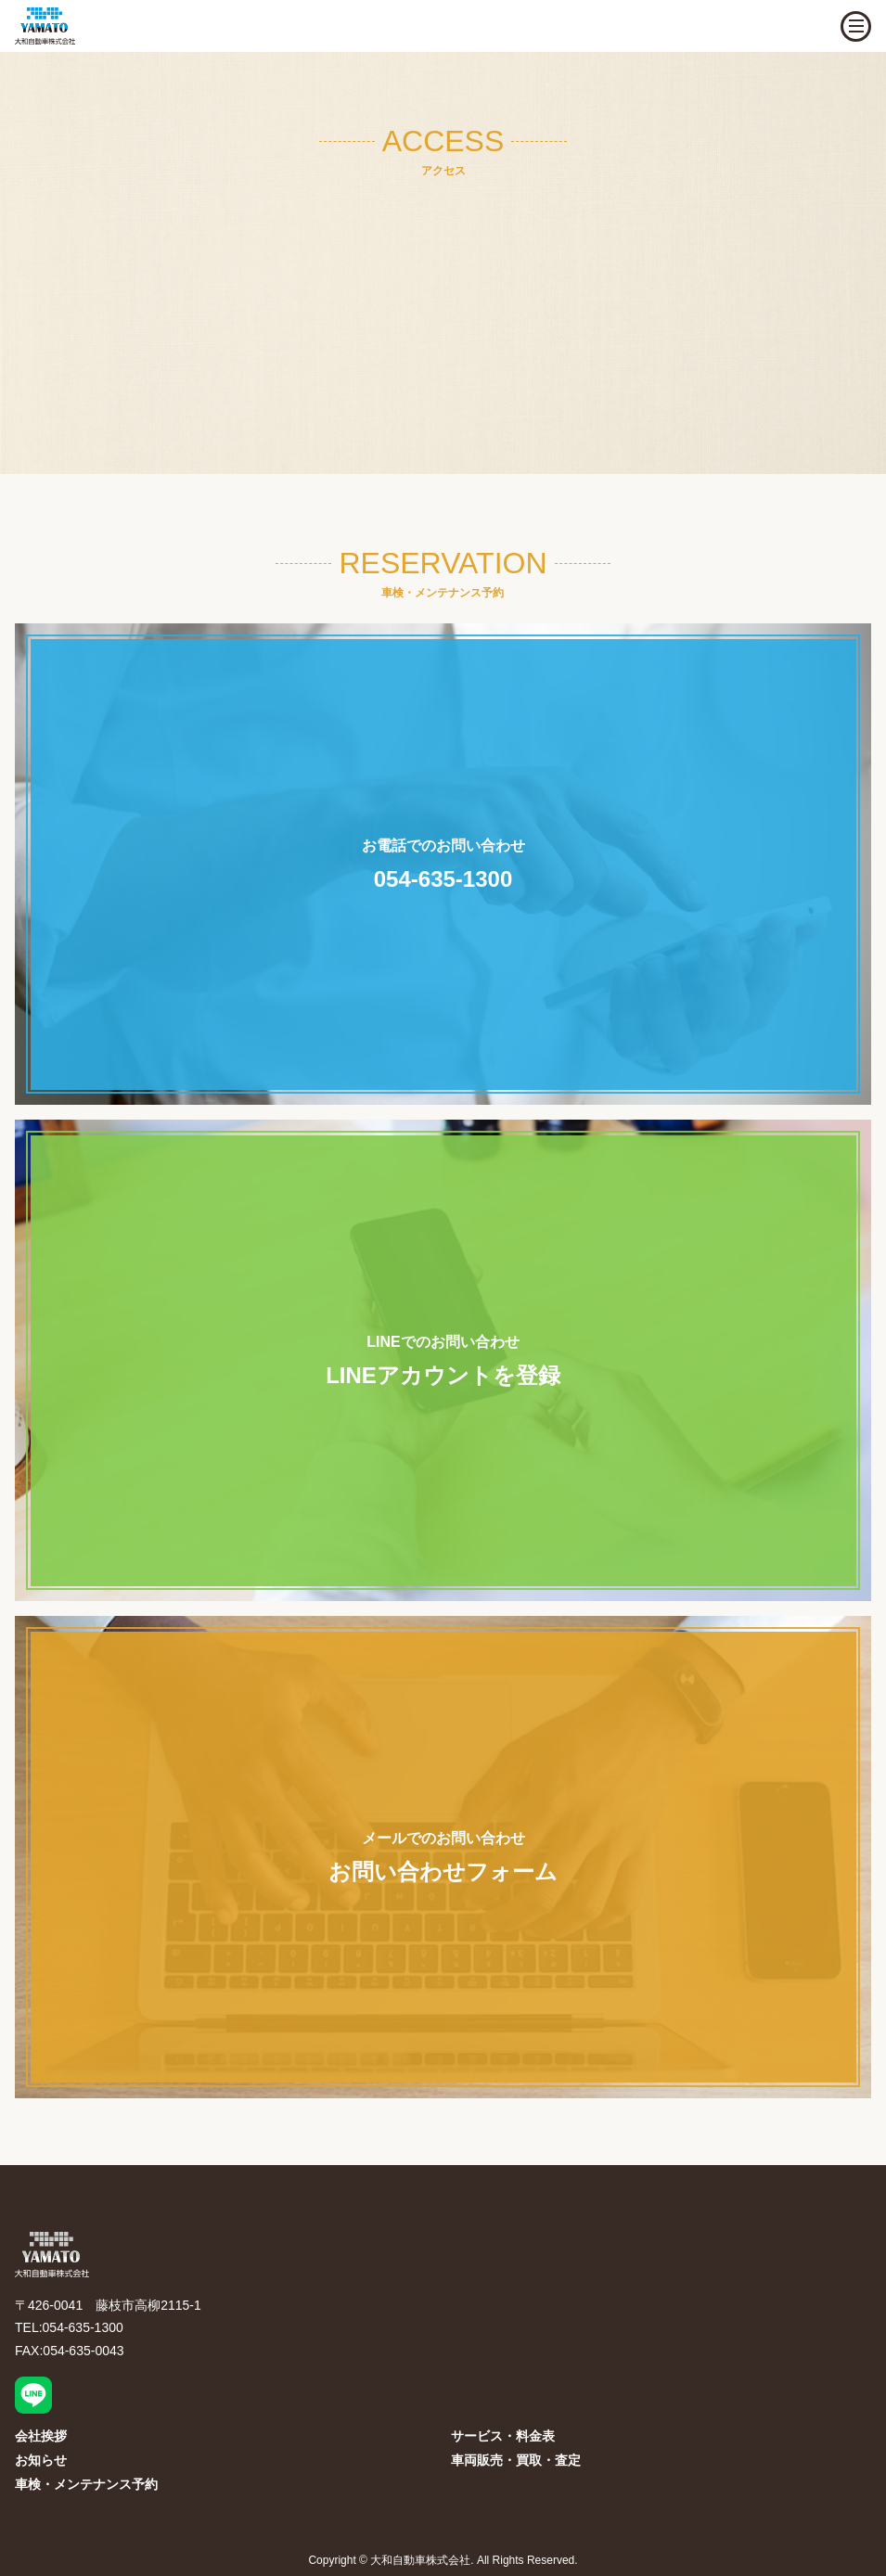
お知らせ (41, 2460)
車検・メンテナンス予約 (86, 2484)
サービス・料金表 (503, 2436)
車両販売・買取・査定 (516, 2460)
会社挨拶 (41, 2436)
